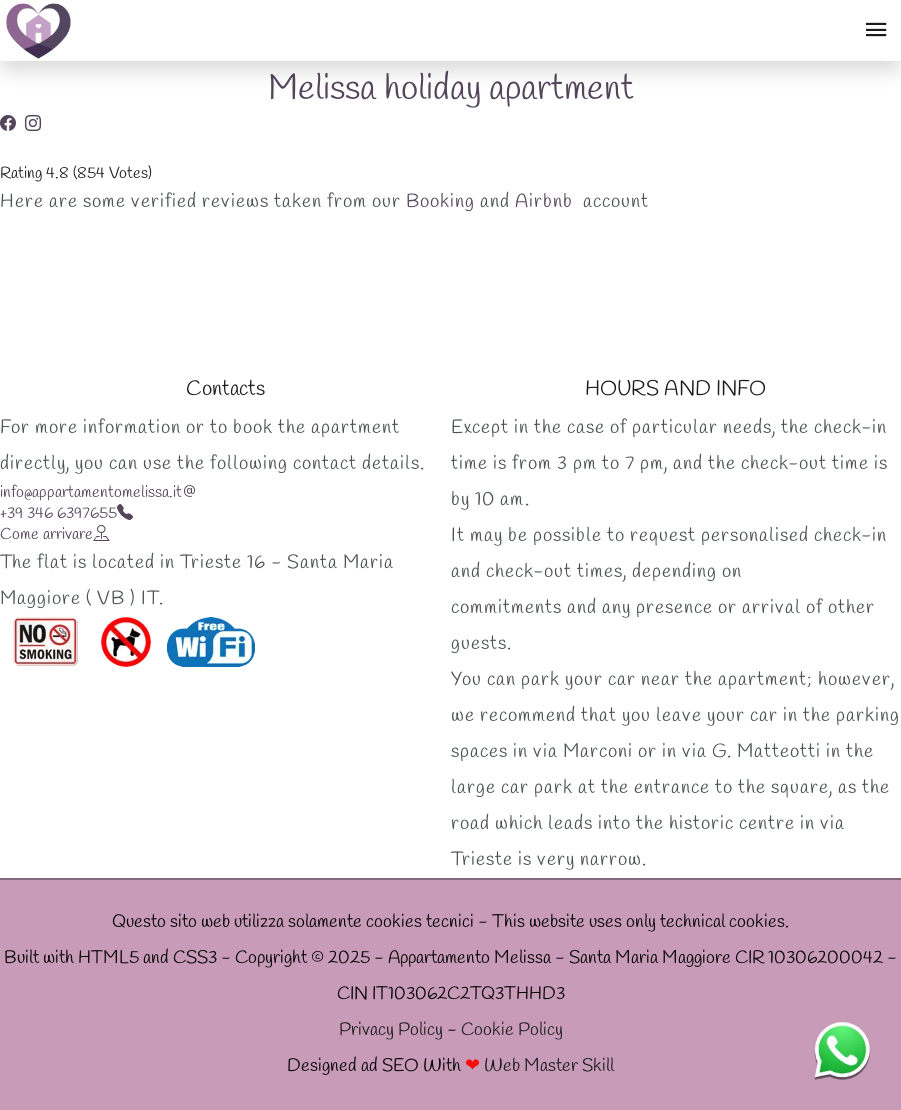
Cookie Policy (512, 1030)
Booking (440, 202)
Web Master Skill (549, 1066)
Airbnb (544, 202)
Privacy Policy (391, 1030)
